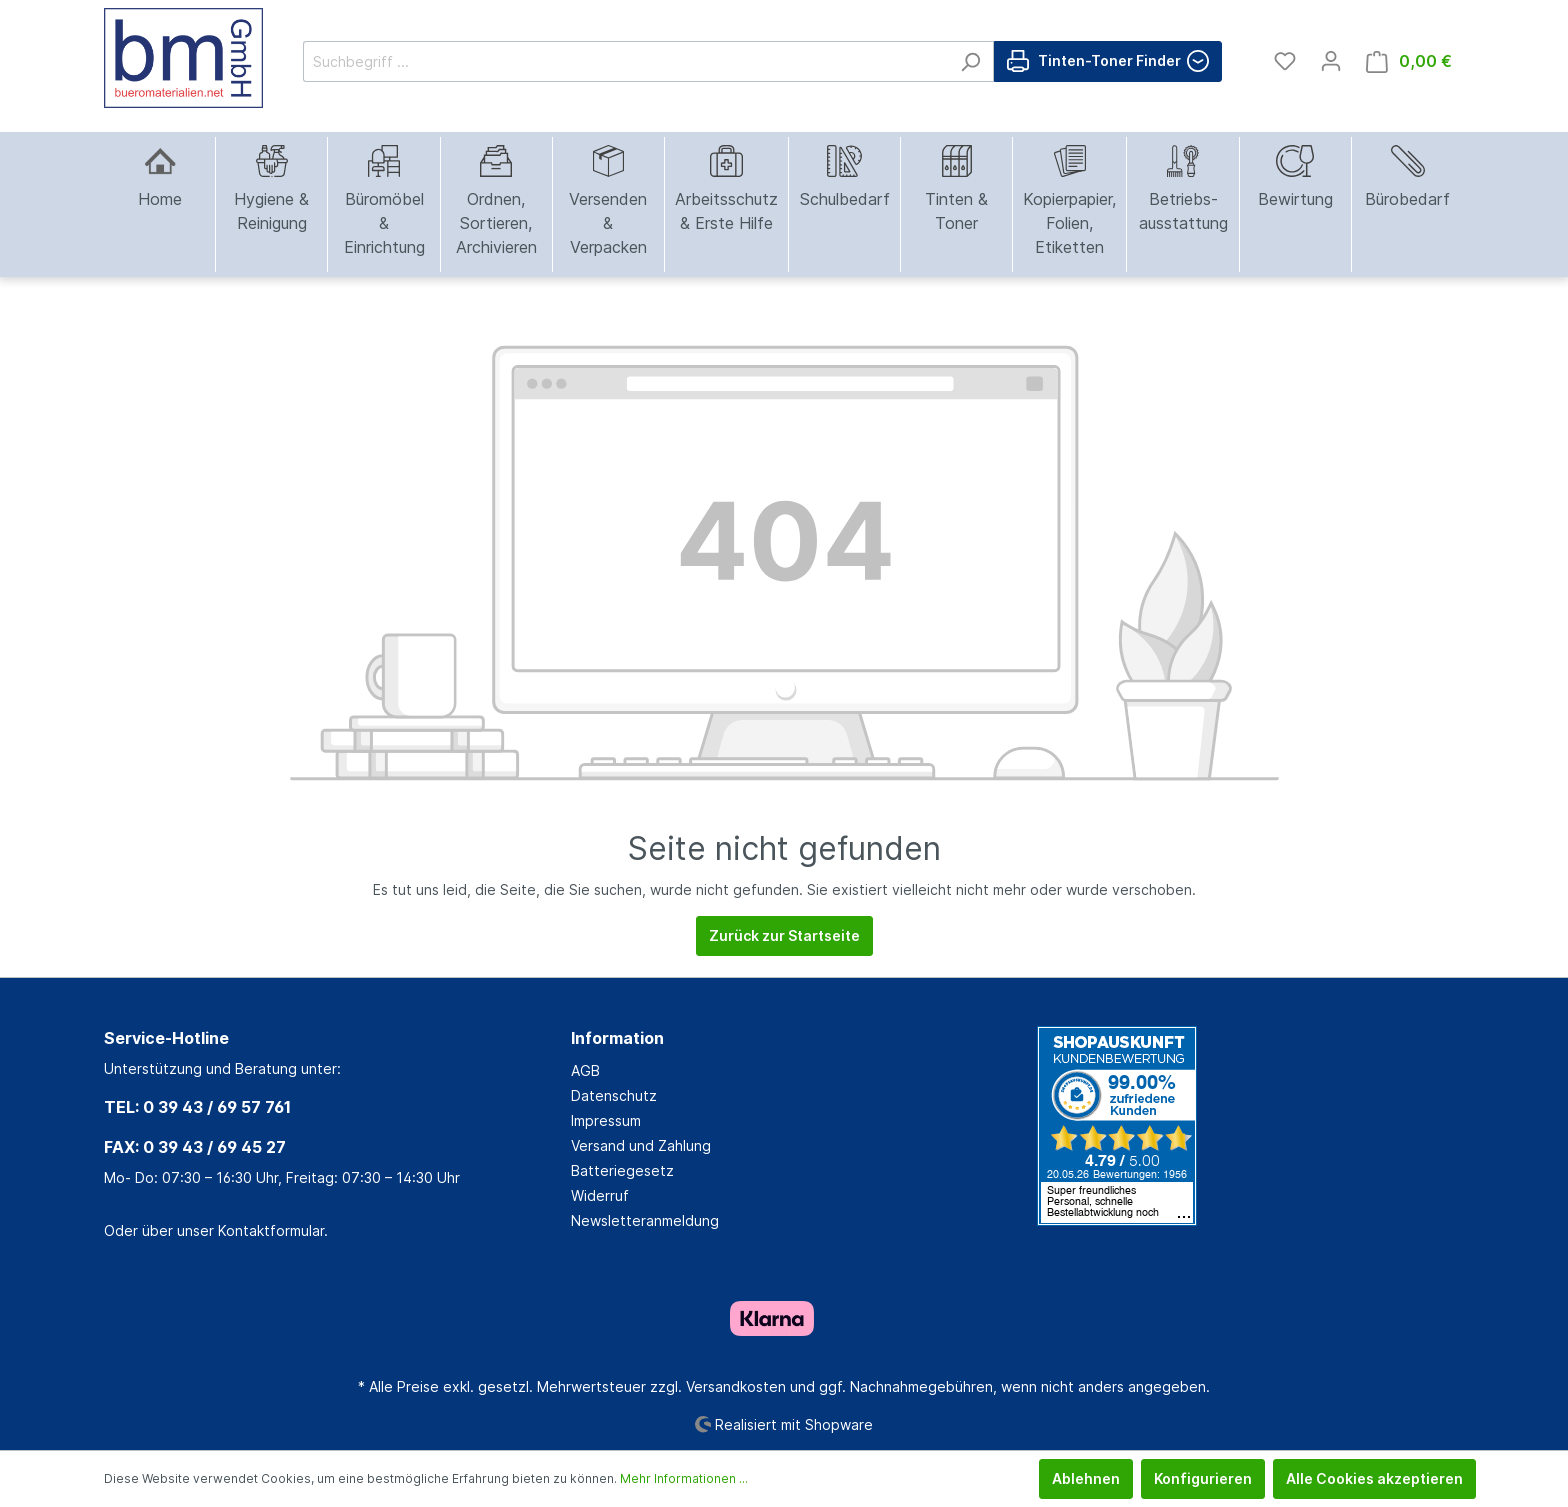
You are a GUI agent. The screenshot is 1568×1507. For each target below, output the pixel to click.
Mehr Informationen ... (684, 1478)
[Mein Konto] (1331, 61)
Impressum (606, 1120)
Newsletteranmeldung (645, 1220)
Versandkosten (736, 1386)
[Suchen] (970, 61)
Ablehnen (1086, 1478)
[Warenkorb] (1409, 61)
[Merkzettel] (1285, 61)
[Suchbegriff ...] (625, 61)
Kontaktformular (271, 1230)
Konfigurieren (1203, 1478)
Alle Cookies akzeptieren (1374, 1478)
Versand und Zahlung (641, 1145)
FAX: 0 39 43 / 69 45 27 (195, 1147)
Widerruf (600, 1195)
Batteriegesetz (622, 1170)
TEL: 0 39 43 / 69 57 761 (197, 1107)
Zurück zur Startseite (784, 935)
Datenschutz (614, 1095)
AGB (585, 1070)
